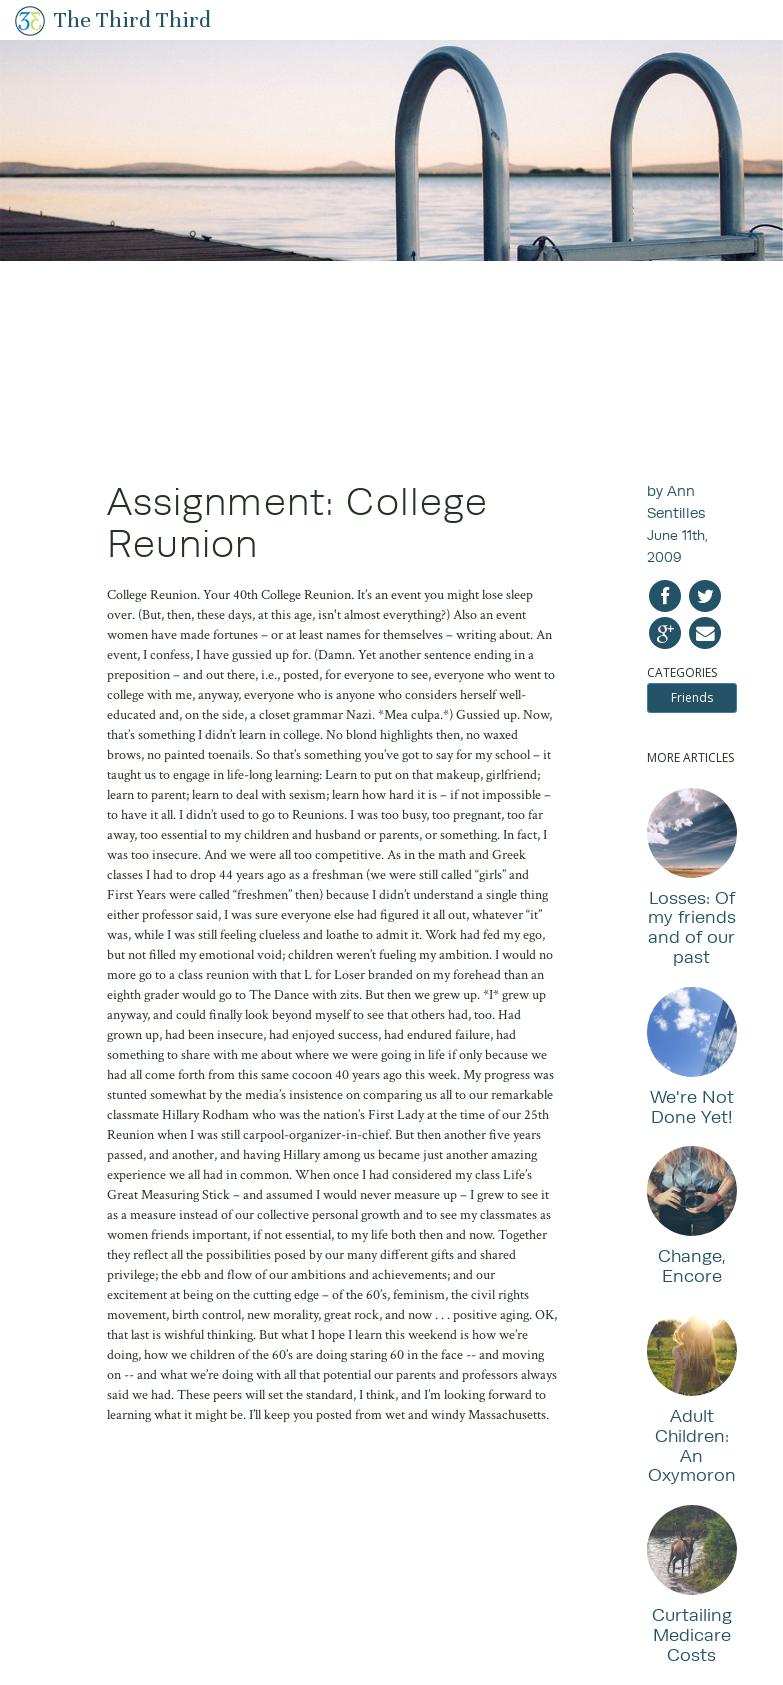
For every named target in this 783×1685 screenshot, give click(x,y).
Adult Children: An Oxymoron (692, 1445)
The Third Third (132, 19)
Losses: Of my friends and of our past (692, 927)
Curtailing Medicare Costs (692, 1634)
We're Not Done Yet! (692, 1106)
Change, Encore (692, 1265)
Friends (692, 697)
